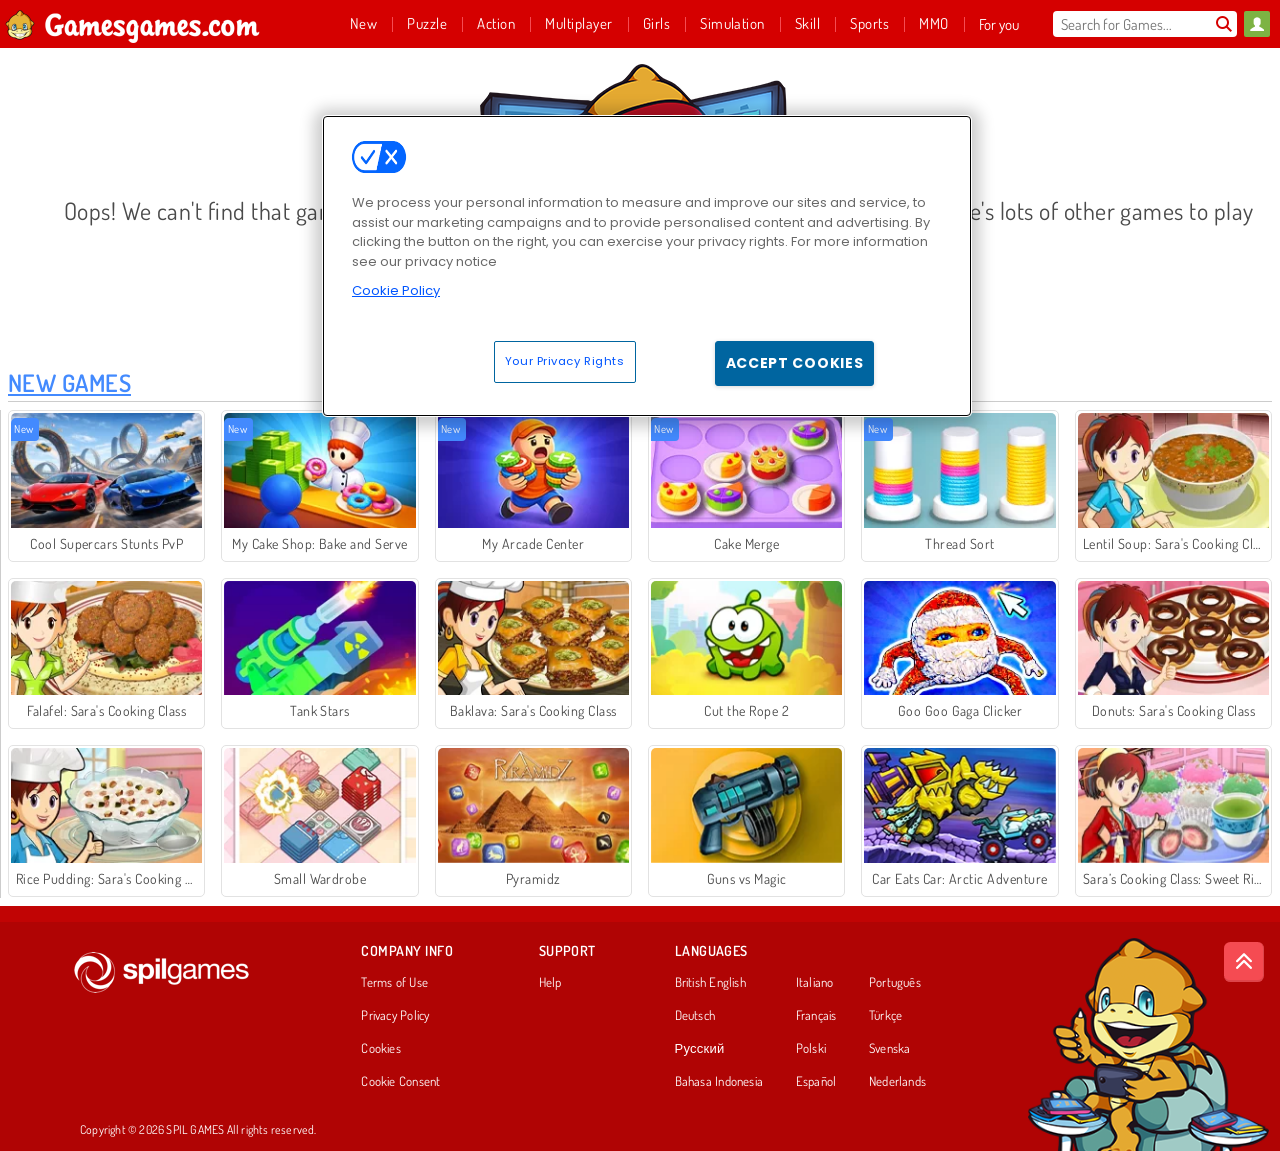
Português (895, 983)
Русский (700, 1049)
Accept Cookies (795, 363)
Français (816, 1016)
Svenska (890, 1049)
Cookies (381, 1049)
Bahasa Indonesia (719, 1082)
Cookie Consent (400, 1082)
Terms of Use (394, 983)
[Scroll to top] (1244, 962)
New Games (69, 382)
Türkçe (885, 1016)
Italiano (815, 983)
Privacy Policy (395, 1016)
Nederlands (897, 1082)
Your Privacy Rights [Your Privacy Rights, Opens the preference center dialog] (565, 361)
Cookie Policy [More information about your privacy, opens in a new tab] (396, 290)
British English (710, 983)
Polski (811, 1049)
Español (816, 1082)
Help (550, 983)
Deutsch (695, 1016)
